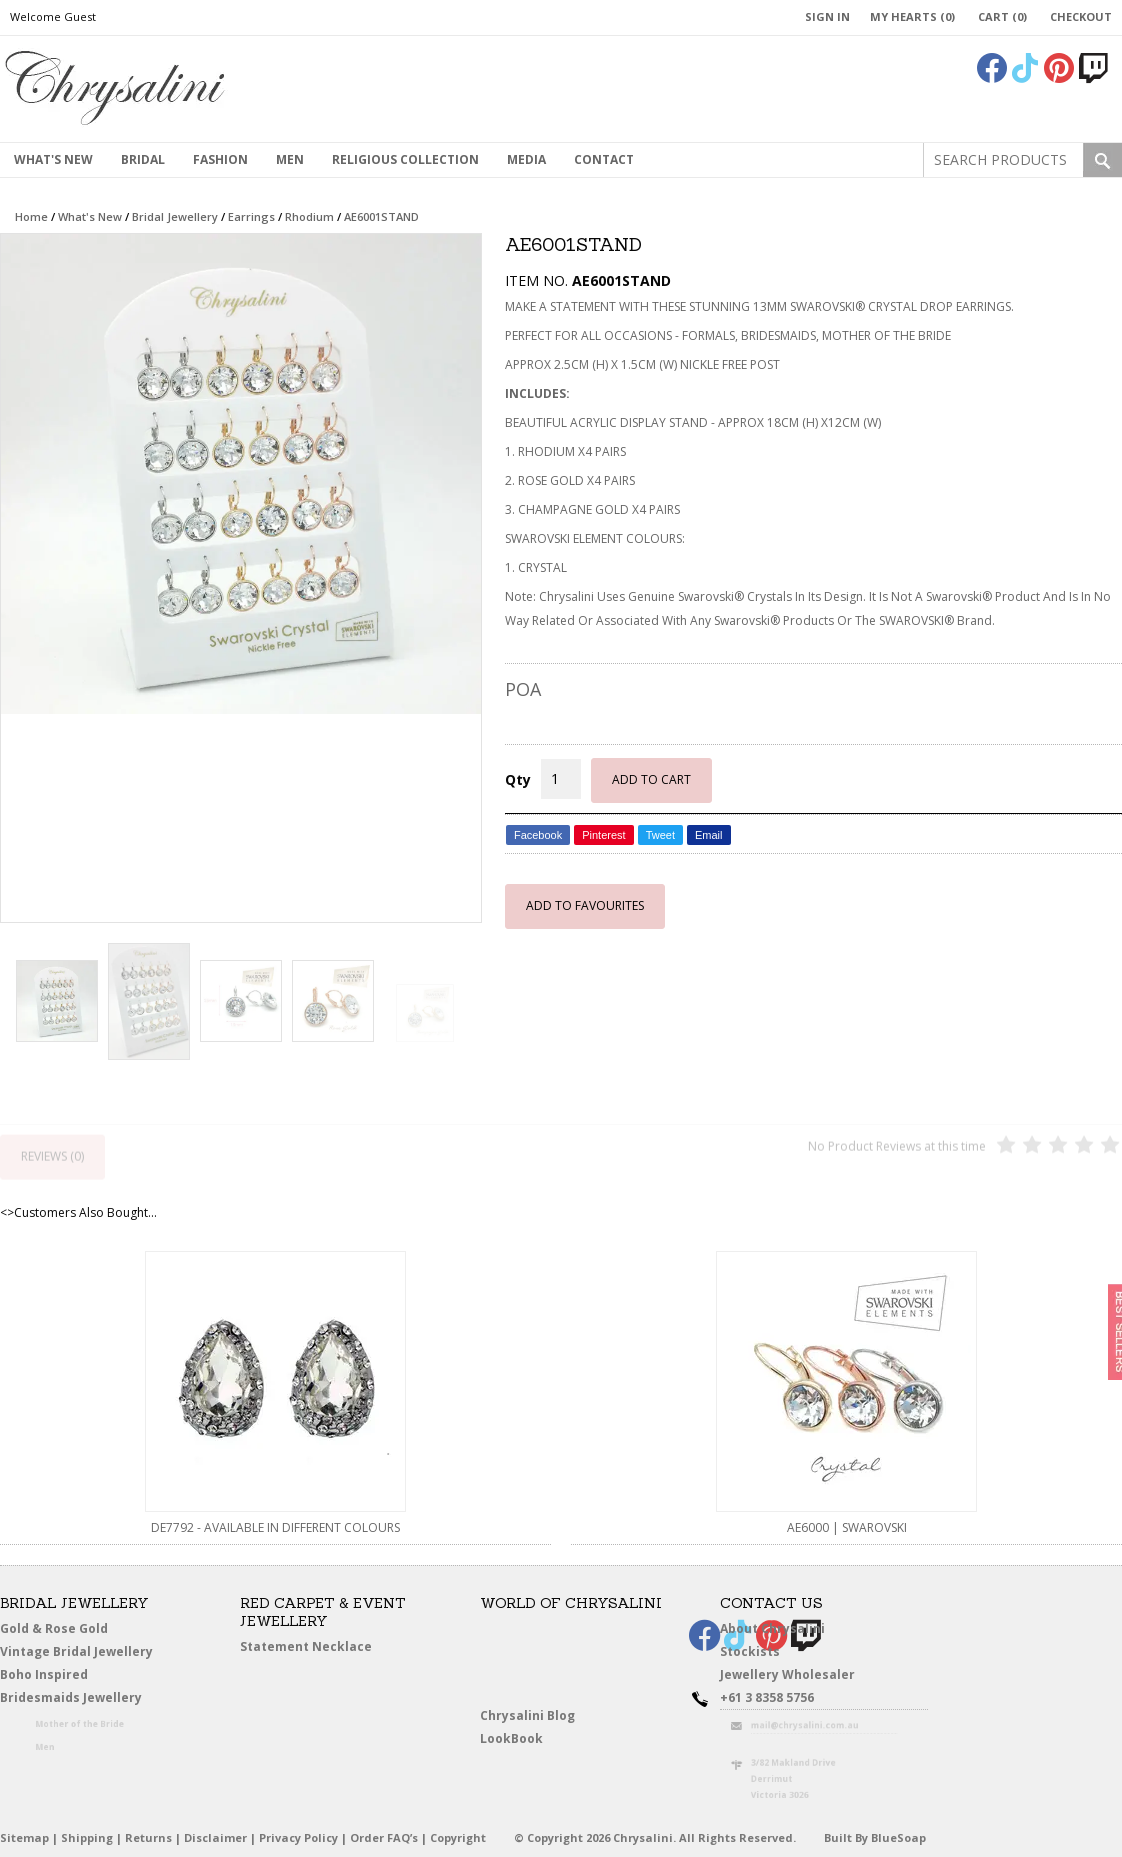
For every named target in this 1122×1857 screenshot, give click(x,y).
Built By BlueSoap (875, 1837)
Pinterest (603, 835)
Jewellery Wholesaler (800, 1678)
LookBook (519, 1739)
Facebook (538, 835)
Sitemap (24, 1837)
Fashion (220, 159)
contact (604, 159)
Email (709, 835)
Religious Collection (405, 159)
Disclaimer (215, 1837)
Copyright (458, 1837)
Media (526, 159)
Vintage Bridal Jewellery (80, 1652)
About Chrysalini (772, 1628)
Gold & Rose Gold (54, 1628)
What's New (53, 159)
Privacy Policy (298, 1837)
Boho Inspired (71, 1678)
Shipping (87, 1837)
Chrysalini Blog (527, 1715)
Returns (148, 1837)
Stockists (757, 1652)
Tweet (660, 835)
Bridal (143, 159)
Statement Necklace (306, 1646)
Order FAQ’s (384, 1837)
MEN (290, 159)
